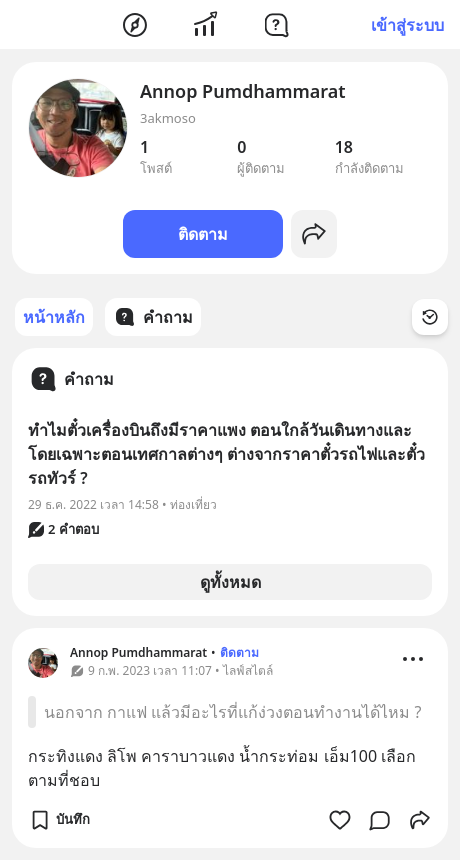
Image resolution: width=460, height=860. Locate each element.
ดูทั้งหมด (230, 582)
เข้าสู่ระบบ (407, 25)
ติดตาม (203, 234)
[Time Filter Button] (430, 317)
